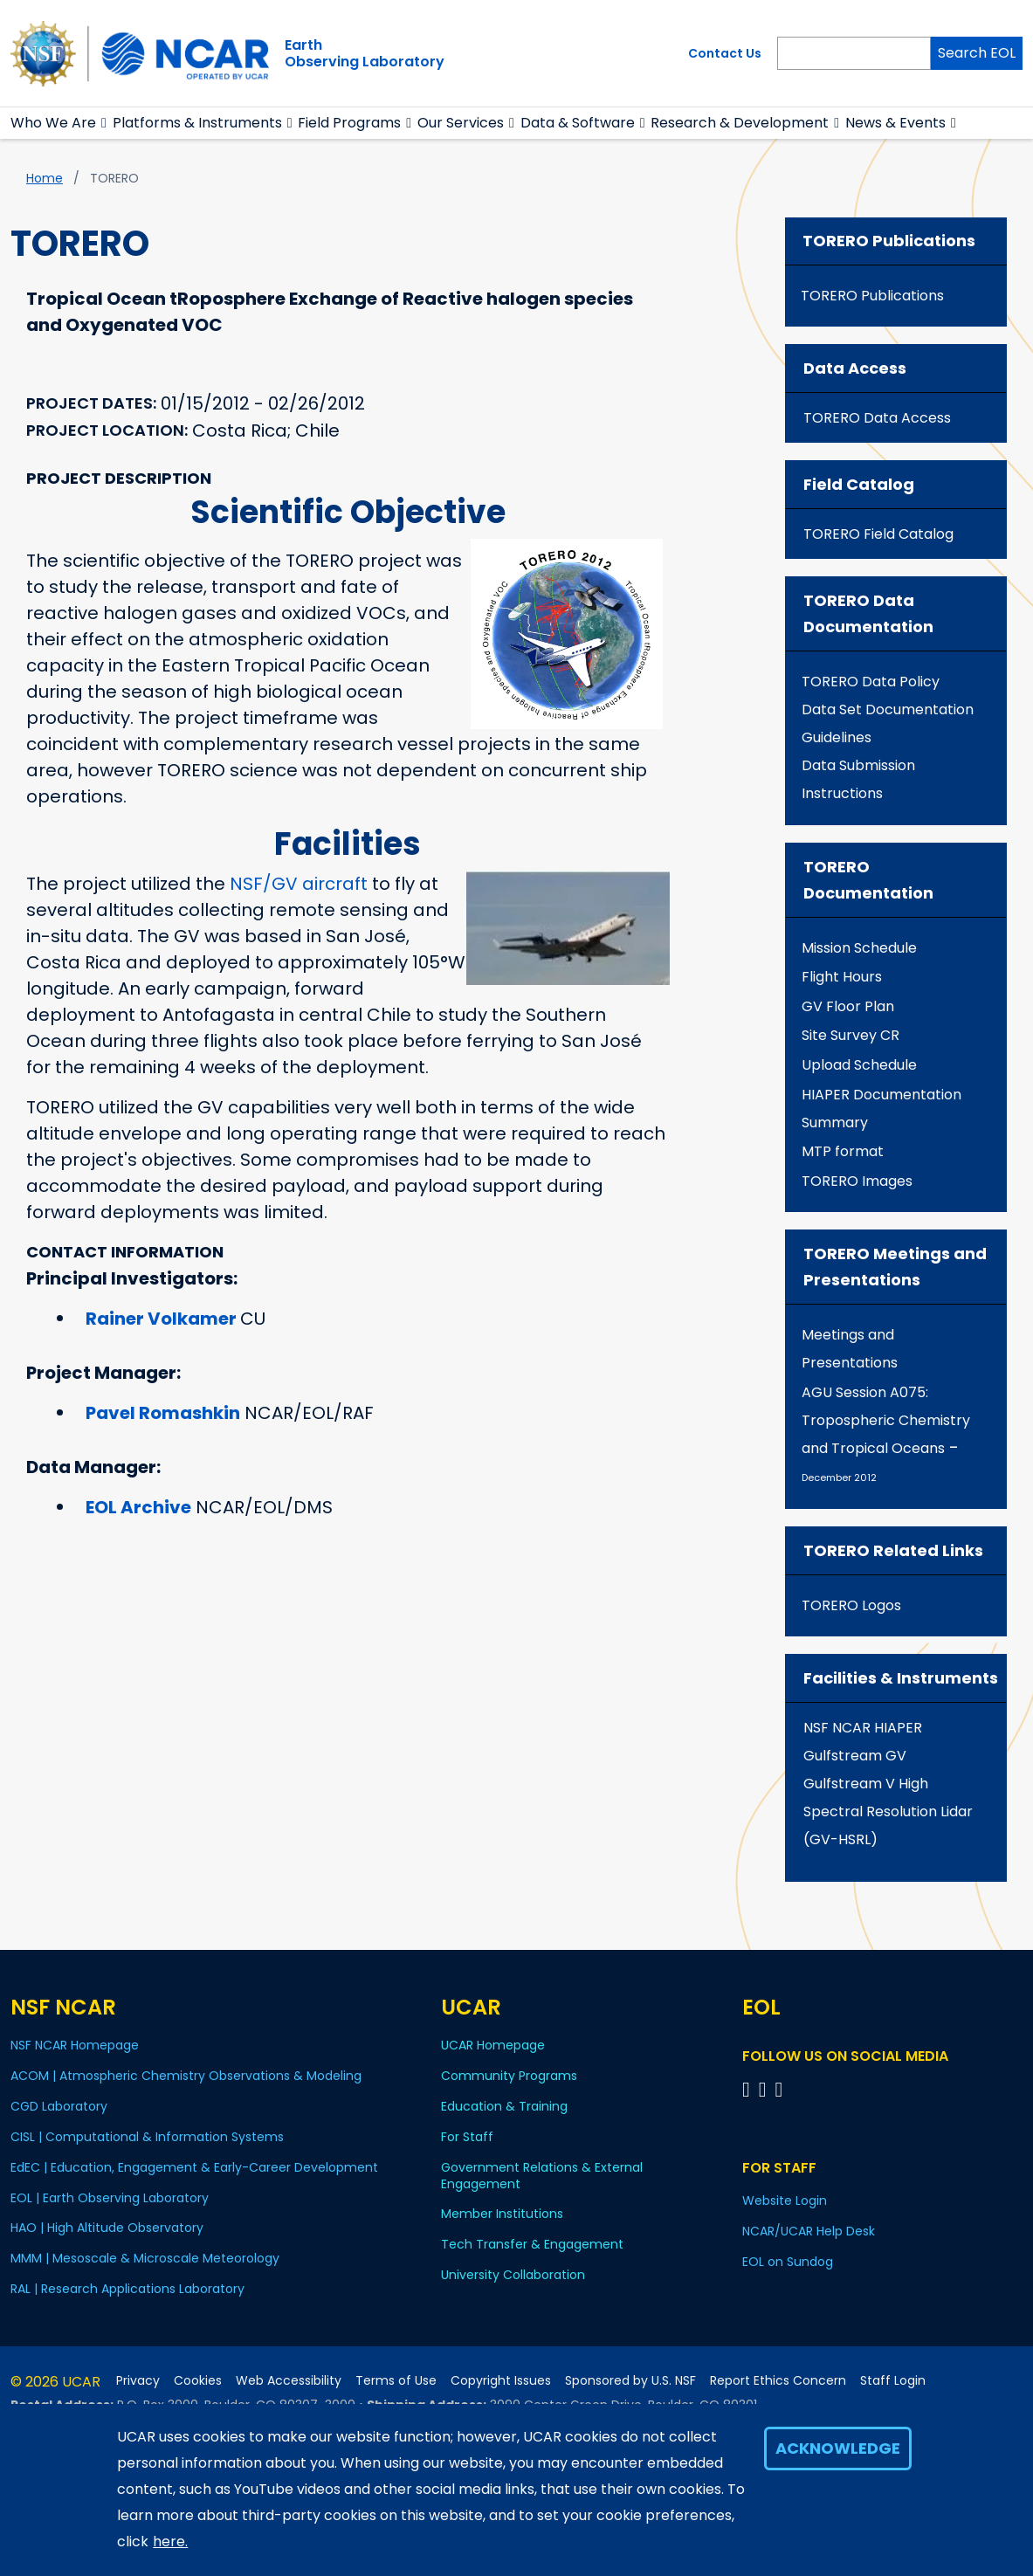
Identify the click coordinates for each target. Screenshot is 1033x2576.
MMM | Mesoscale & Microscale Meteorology (144, 2258)
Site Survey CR (850, 1035)
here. (170, 2541)
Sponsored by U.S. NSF (630, 2381)
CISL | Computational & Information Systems (147, 2137)
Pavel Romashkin (163, 1413)
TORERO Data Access (877, 418)
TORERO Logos (851, 1605)
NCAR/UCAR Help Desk (808, 2231)
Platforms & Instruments (197, 123)
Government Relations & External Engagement (542, 2176)
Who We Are (53, 123)
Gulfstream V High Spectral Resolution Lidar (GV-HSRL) (888, 1811)
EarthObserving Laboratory (364, 53)
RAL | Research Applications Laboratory (127, 2288)
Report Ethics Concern (778, 2381)
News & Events (895, 123)
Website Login (784, 2200)
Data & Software (577, 123)
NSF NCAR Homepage (74, 2045)
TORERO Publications (872, 296)
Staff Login (893, 2381)
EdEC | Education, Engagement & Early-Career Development (194, 2167)
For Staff (467, 2137)
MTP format (843, 1151)
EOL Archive (138, 1507)
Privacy (138, 2381)
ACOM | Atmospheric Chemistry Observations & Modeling (186, 2075)
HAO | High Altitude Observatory (106, 2227)
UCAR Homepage (493, 2045)
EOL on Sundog (787, 2261)
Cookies (198, 2381)
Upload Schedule (859, 1065)
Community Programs (509, 2075)
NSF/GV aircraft (299, 883)
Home (44, 178)
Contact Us (724, 53)
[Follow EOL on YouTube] (765, 2089)
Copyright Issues (501, 2381)
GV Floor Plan (848, 1006)
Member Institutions (502, 2213)
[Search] (854, 53)
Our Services (460, 123)
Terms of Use (396, 2381)
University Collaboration (513, 2274)
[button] (104, 123)
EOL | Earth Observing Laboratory (109, 2198)
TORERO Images (857, 1181)
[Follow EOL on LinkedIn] (778, 2089)
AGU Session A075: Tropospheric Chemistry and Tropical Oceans (886, 1420)
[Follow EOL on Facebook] (748, 2089)
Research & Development (740, 123)
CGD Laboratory (58, 2106)
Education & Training (504, 2106)
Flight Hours (842, 977)
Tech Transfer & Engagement (532, 2244)
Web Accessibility (288, 2381)
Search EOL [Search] (977, 53)
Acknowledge (837, 2448)
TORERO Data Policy (871, 682)
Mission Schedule (859, 948)
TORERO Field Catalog (878, 534)
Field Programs (349, 123)
